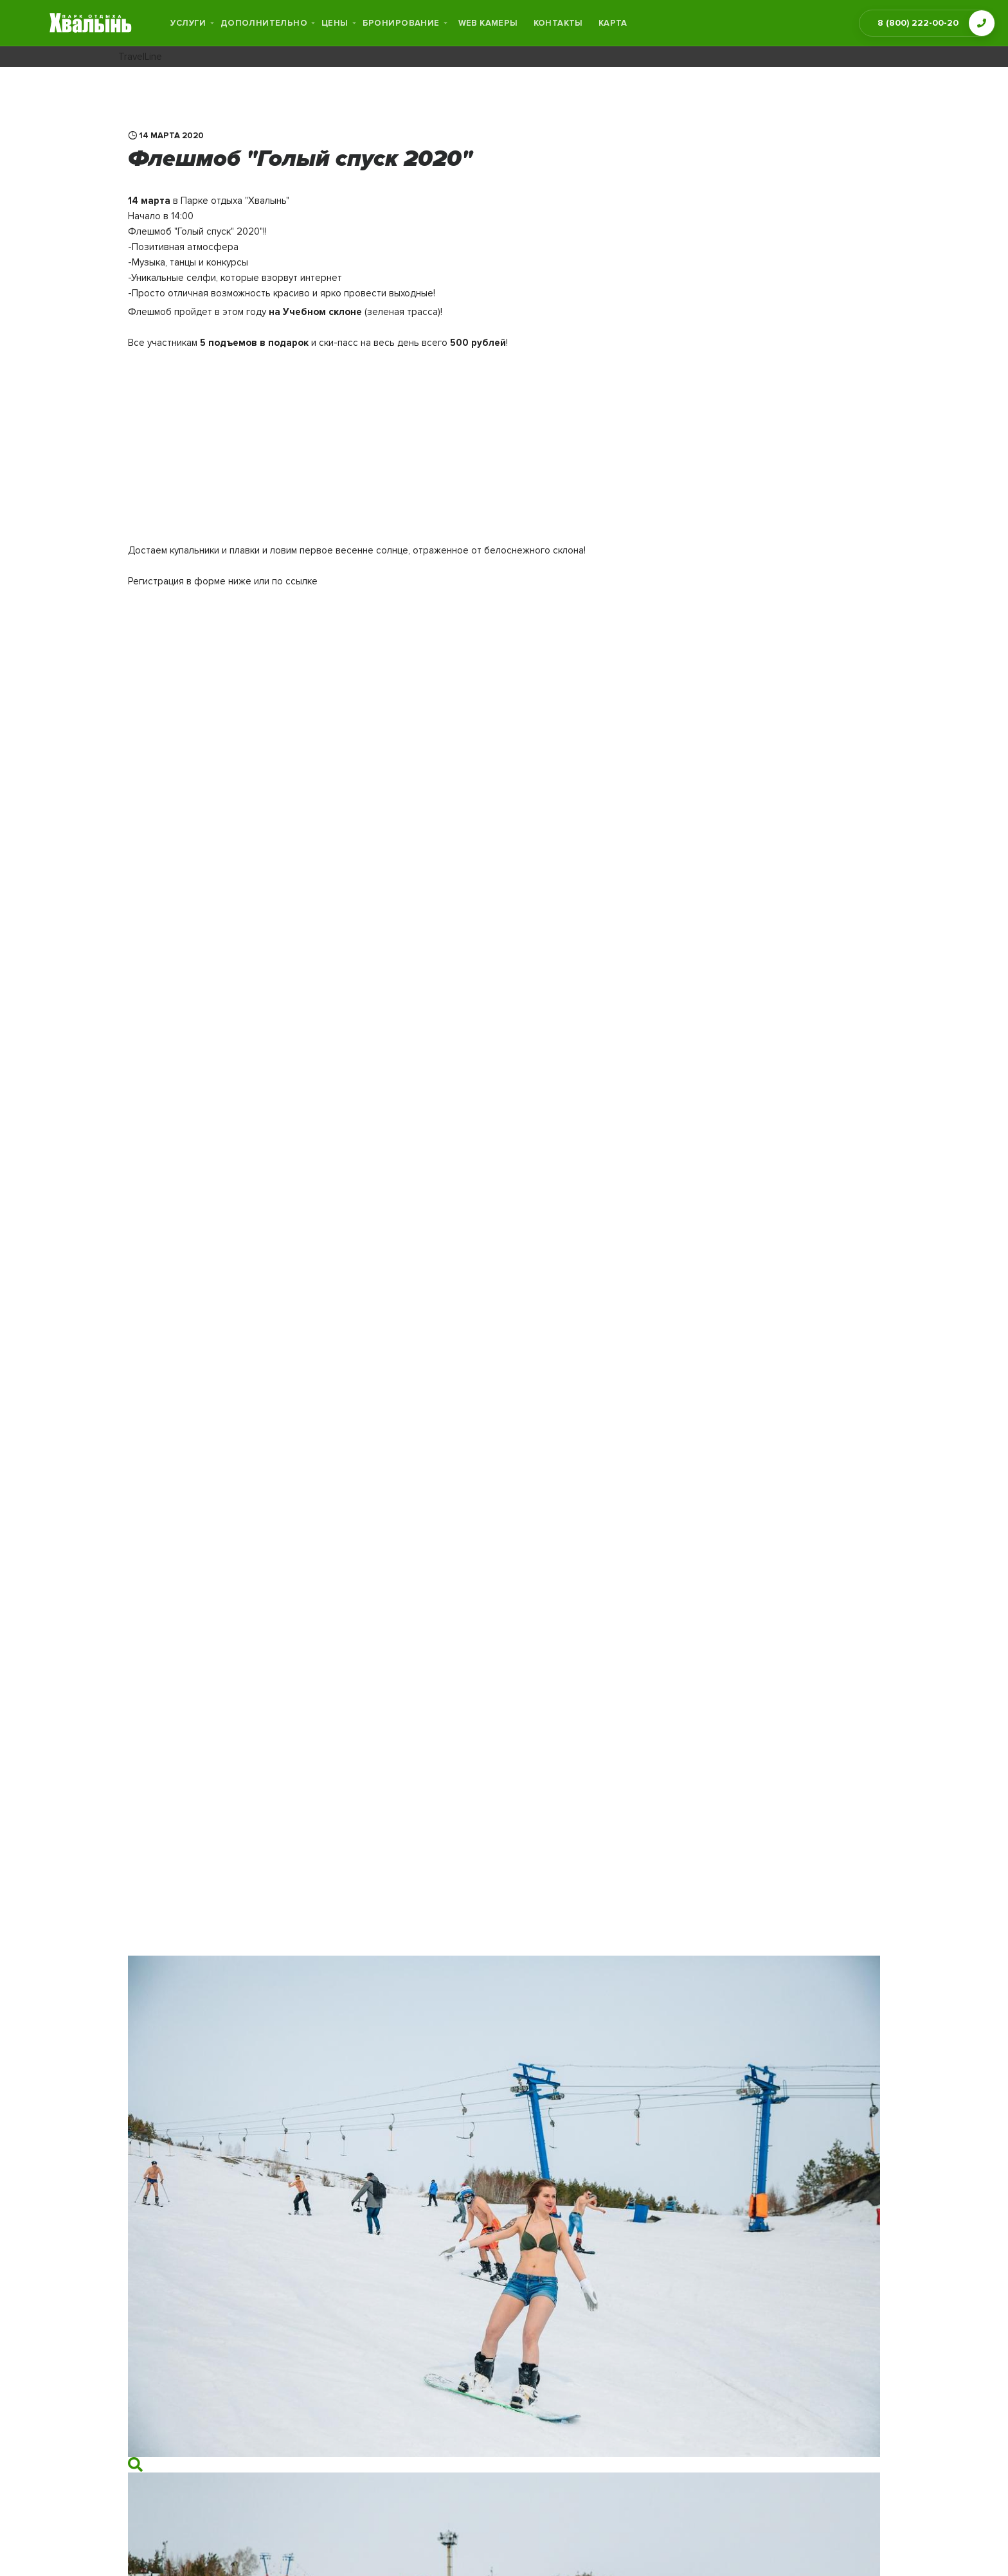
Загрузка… (385, 1274)
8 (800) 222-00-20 (918, 22)
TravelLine (140, 56)
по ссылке (295, 581)
